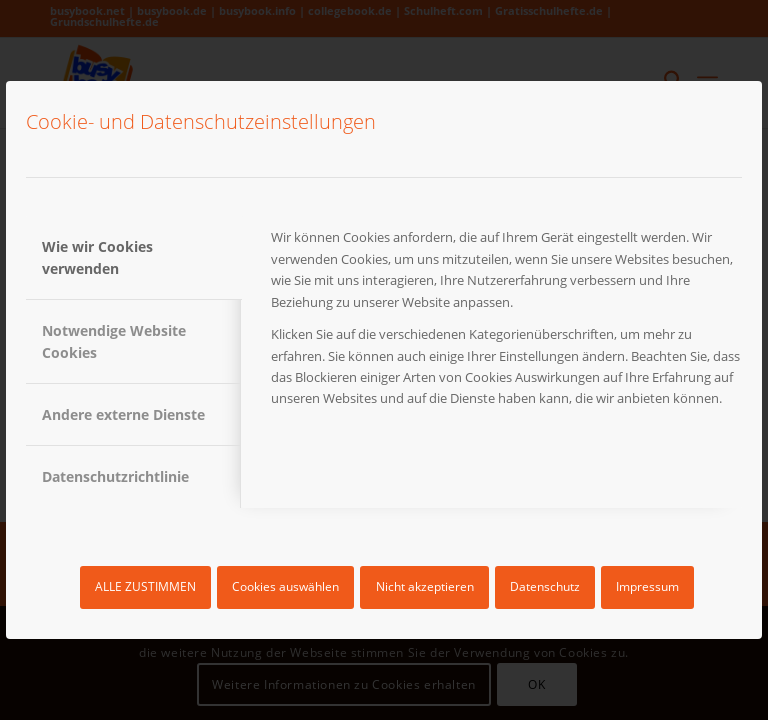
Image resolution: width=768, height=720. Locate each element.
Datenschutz (545, 586)
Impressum (647, 586)
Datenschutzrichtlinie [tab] (115, 476)
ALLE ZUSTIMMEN (145, 586)
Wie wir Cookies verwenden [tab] (97, 257)
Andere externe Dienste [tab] (123, 414)
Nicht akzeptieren (425, 586)
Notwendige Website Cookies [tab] (114, 341)
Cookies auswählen (285, 586)
